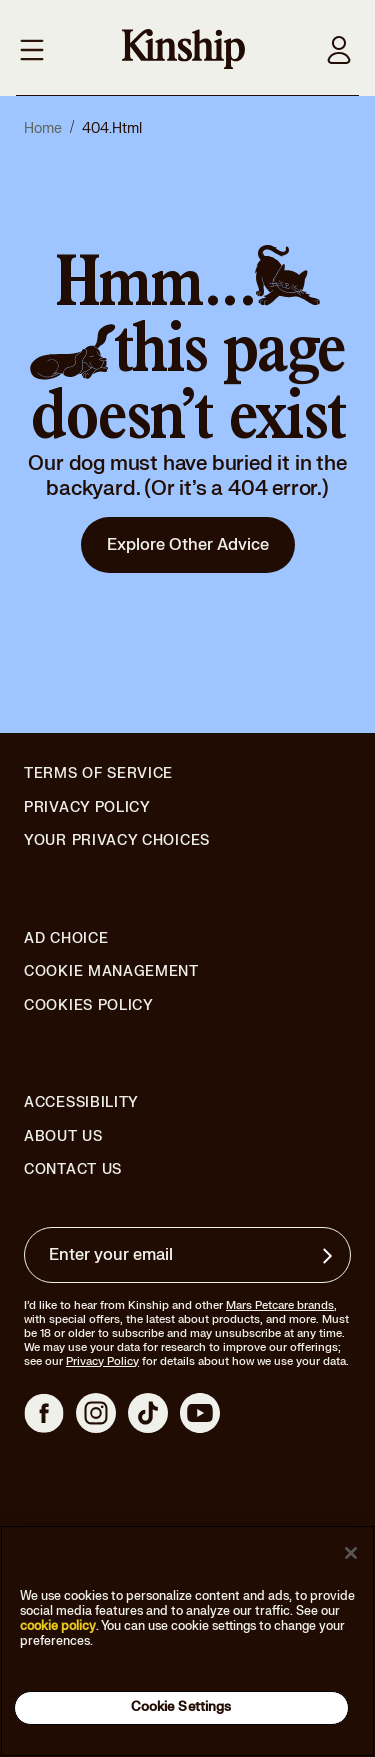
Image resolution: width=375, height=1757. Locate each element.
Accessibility (81, 1103)
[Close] (351, 1553)
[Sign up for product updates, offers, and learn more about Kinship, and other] (330, 1256)
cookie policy (58, 1626)
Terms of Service (98, 773)
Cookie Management (111, 971)
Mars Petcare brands (280, 1305)
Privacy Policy (87, 808)
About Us (63, 1136)
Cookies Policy (89, 1006)
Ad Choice (66, 939)
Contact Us (73, 1169)
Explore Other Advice (188, 545)
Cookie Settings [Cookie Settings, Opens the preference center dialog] (181, 1707)
